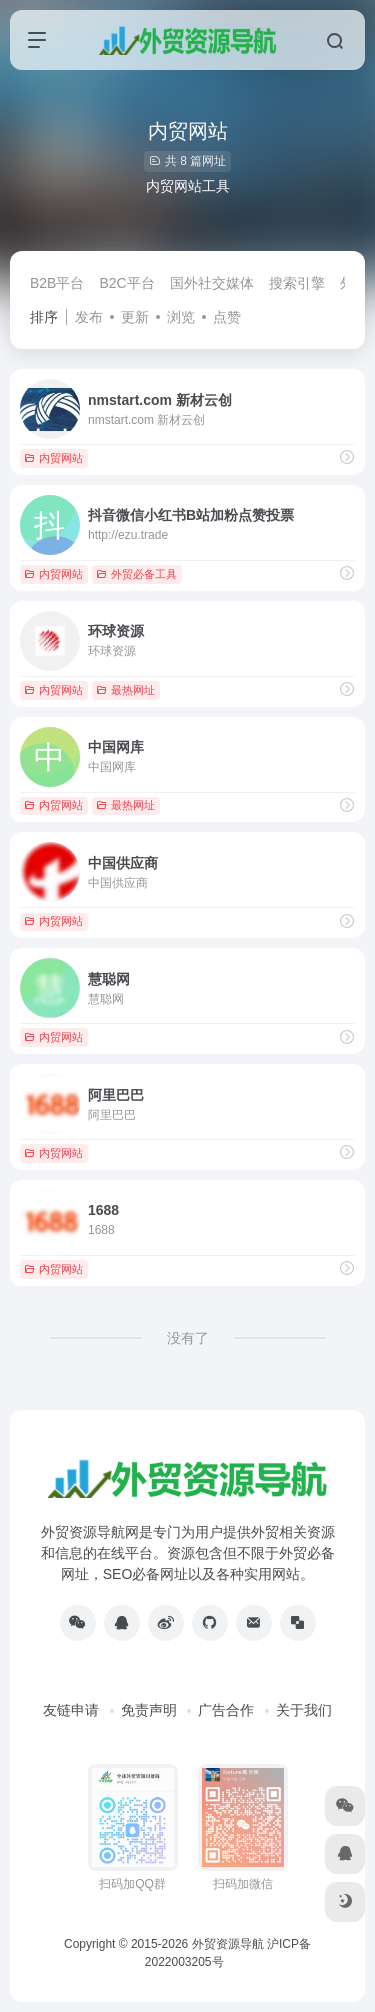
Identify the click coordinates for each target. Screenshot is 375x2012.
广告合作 (226, 1710)
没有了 (188, 1338)
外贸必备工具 (136, 574)
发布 (89, 317)
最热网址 (125, 690)
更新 (135, 317)
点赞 (227, 317)
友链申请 (71, 1710)
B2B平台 (57, 283)
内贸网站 (53, 458)
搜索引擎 (297, 283)
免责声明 (149, 1710)
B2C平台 (126, 283)
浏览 (181, 317)
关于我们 (304, 1710)
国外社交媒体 (212, 283)
